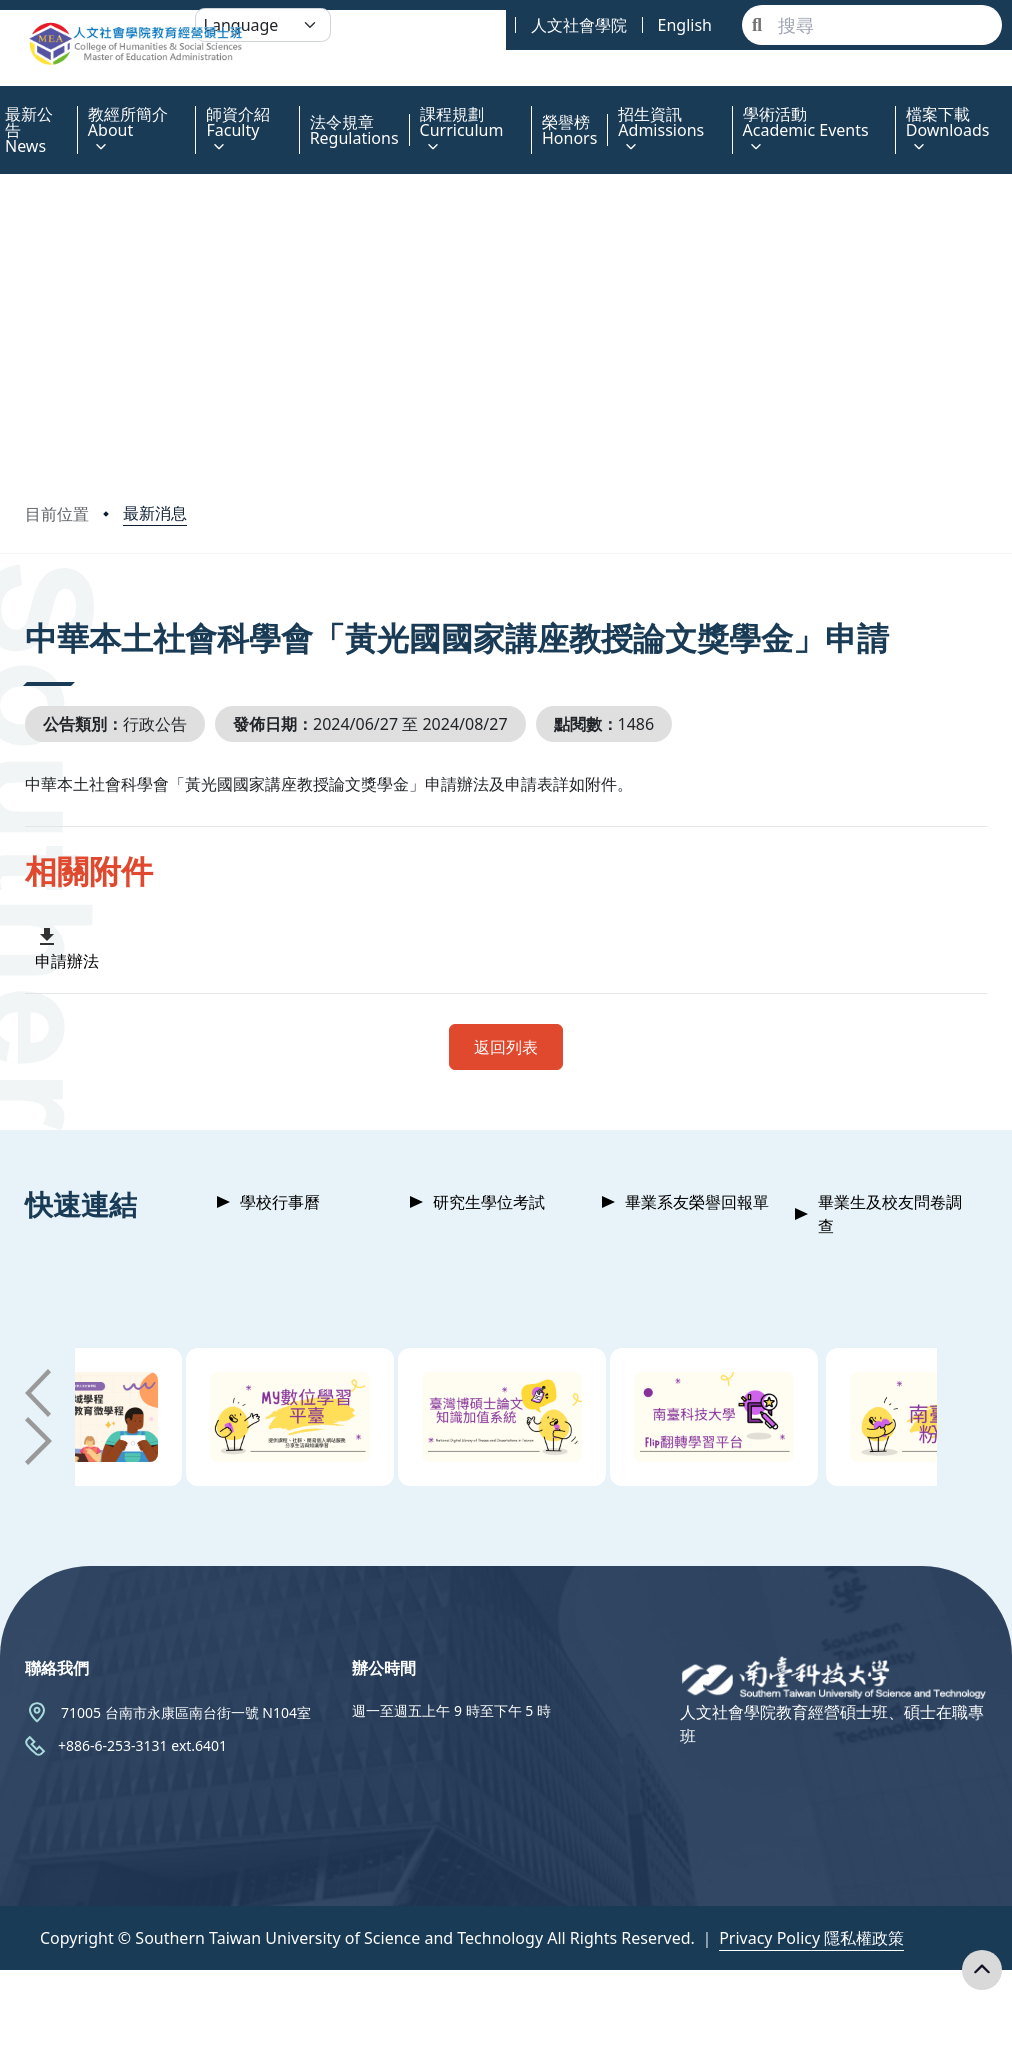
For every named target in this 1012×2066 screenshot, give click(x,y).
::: (5, 102)
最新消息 (155, 513)
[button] (38, 1393)
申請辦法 (67, 961)
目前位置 (57, 514)
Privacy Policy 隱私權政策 (811, 1938)
